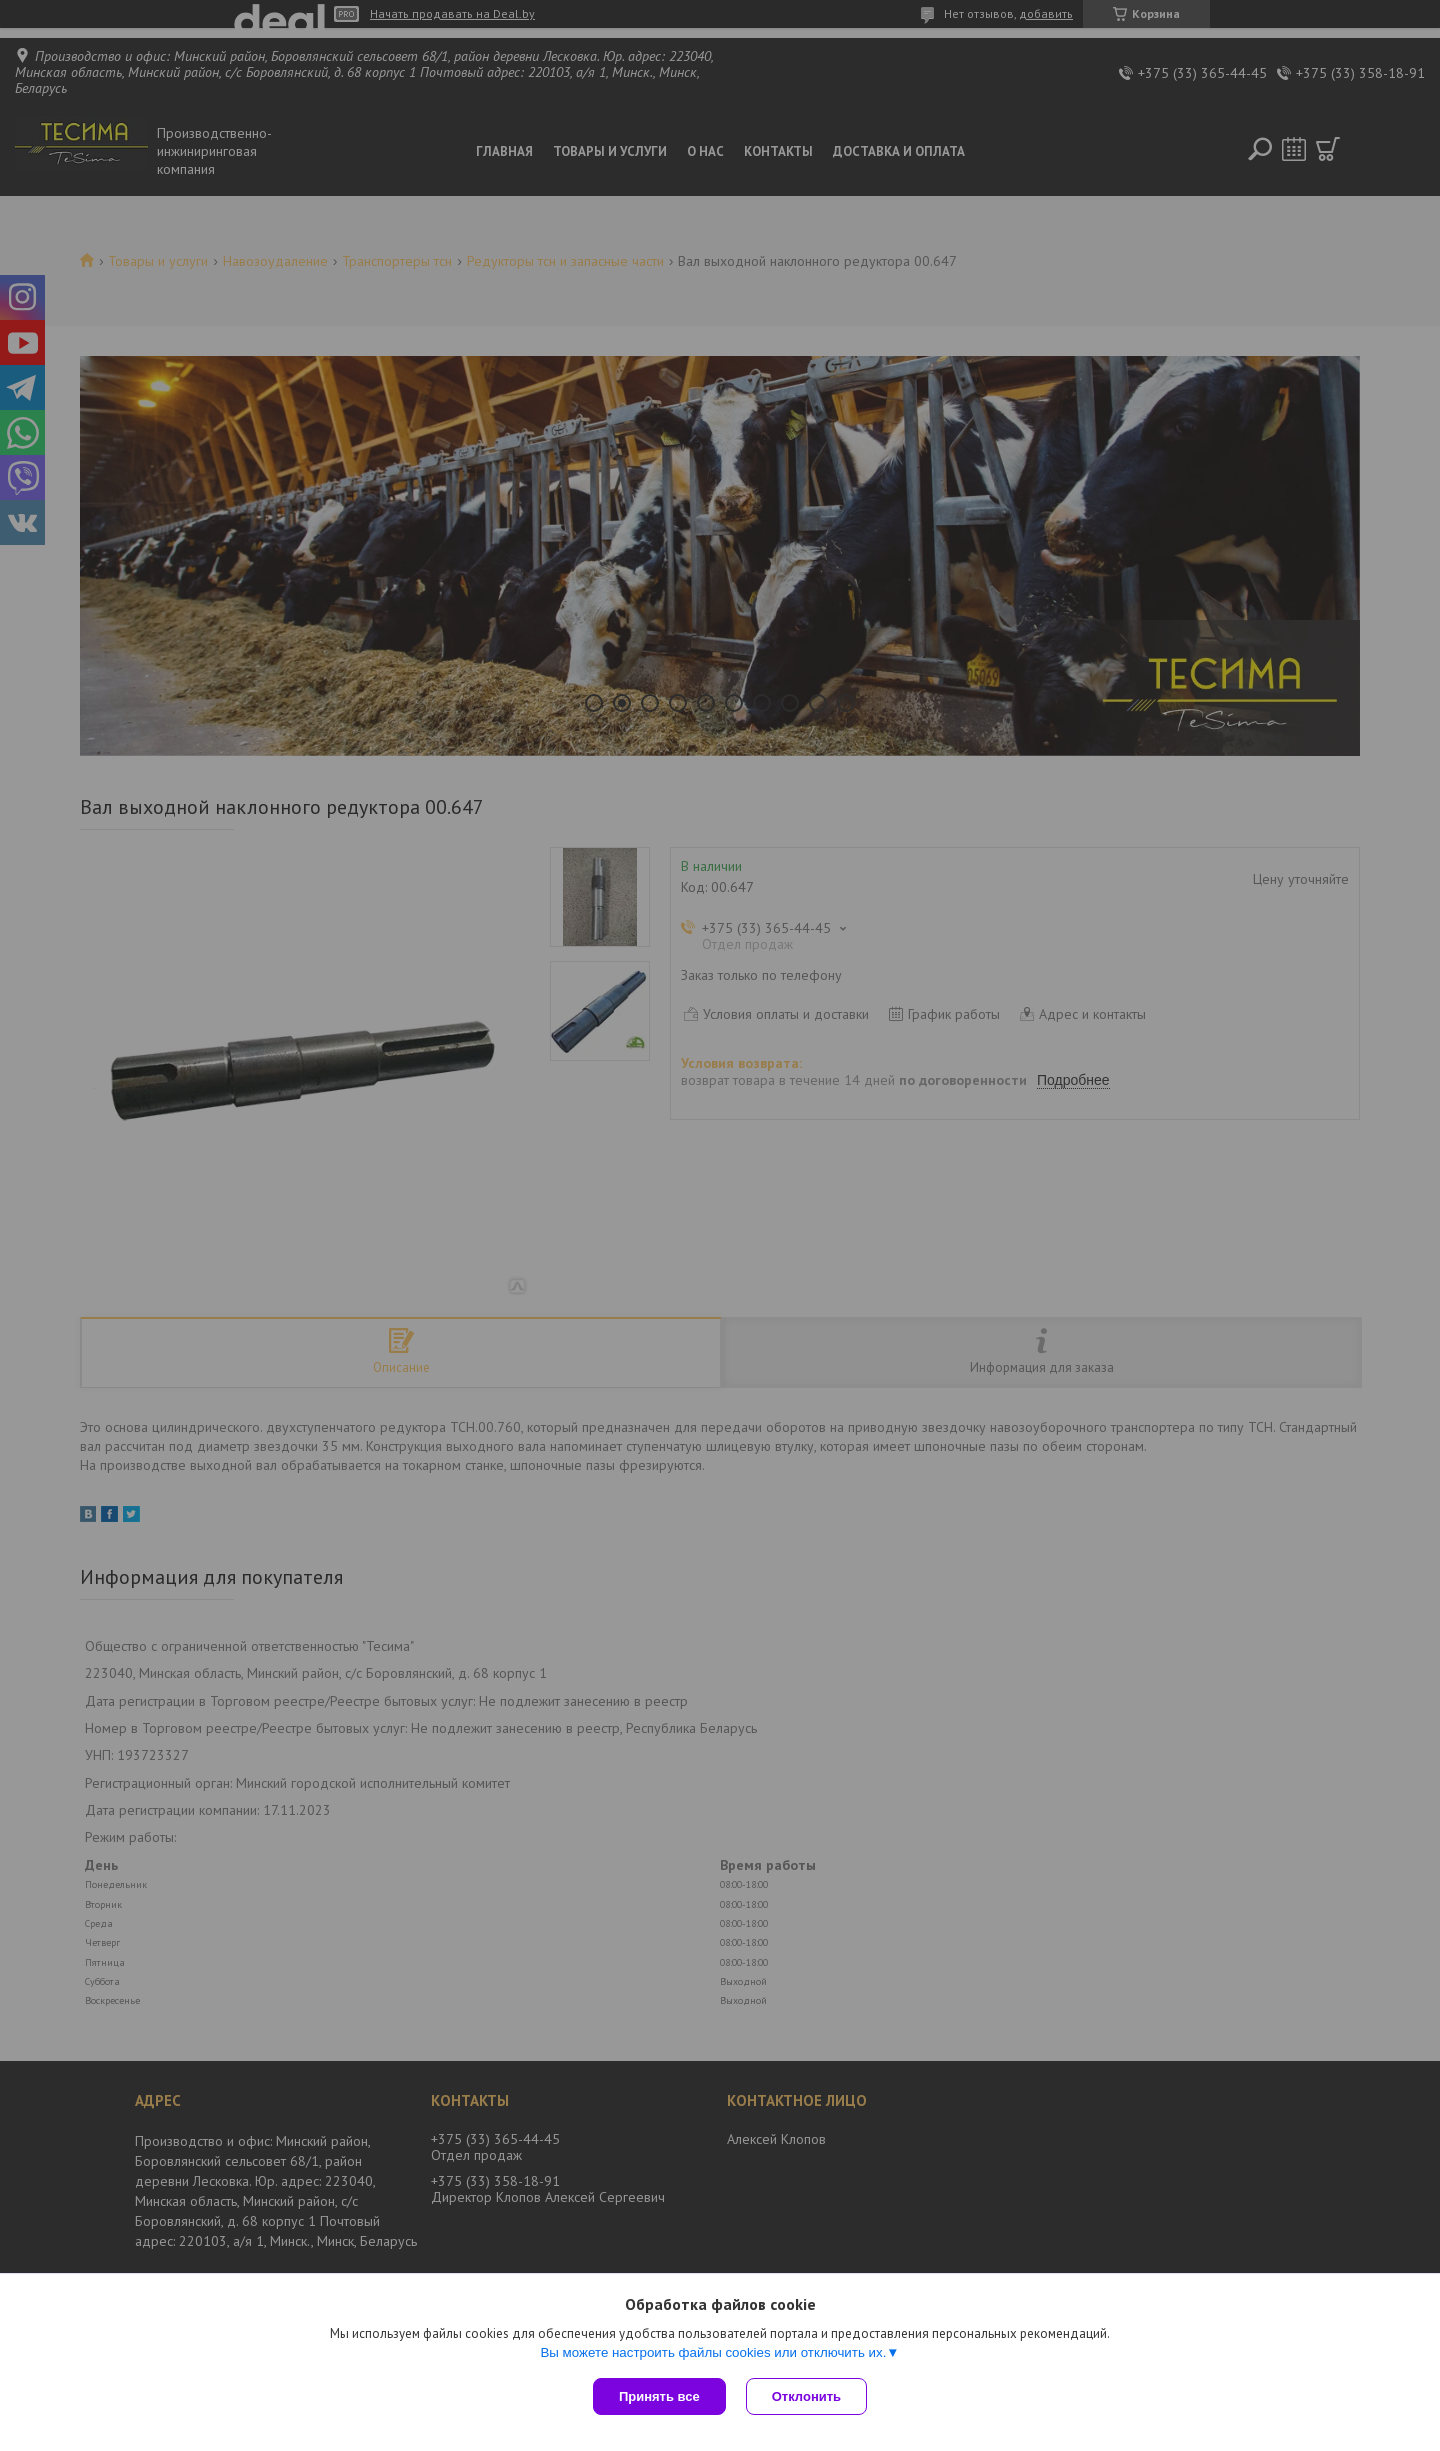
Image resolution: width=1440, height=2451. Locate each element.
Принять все (659, 2396)
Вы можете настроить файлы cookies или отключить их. (713, 2352)
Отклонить (806, 2396)
